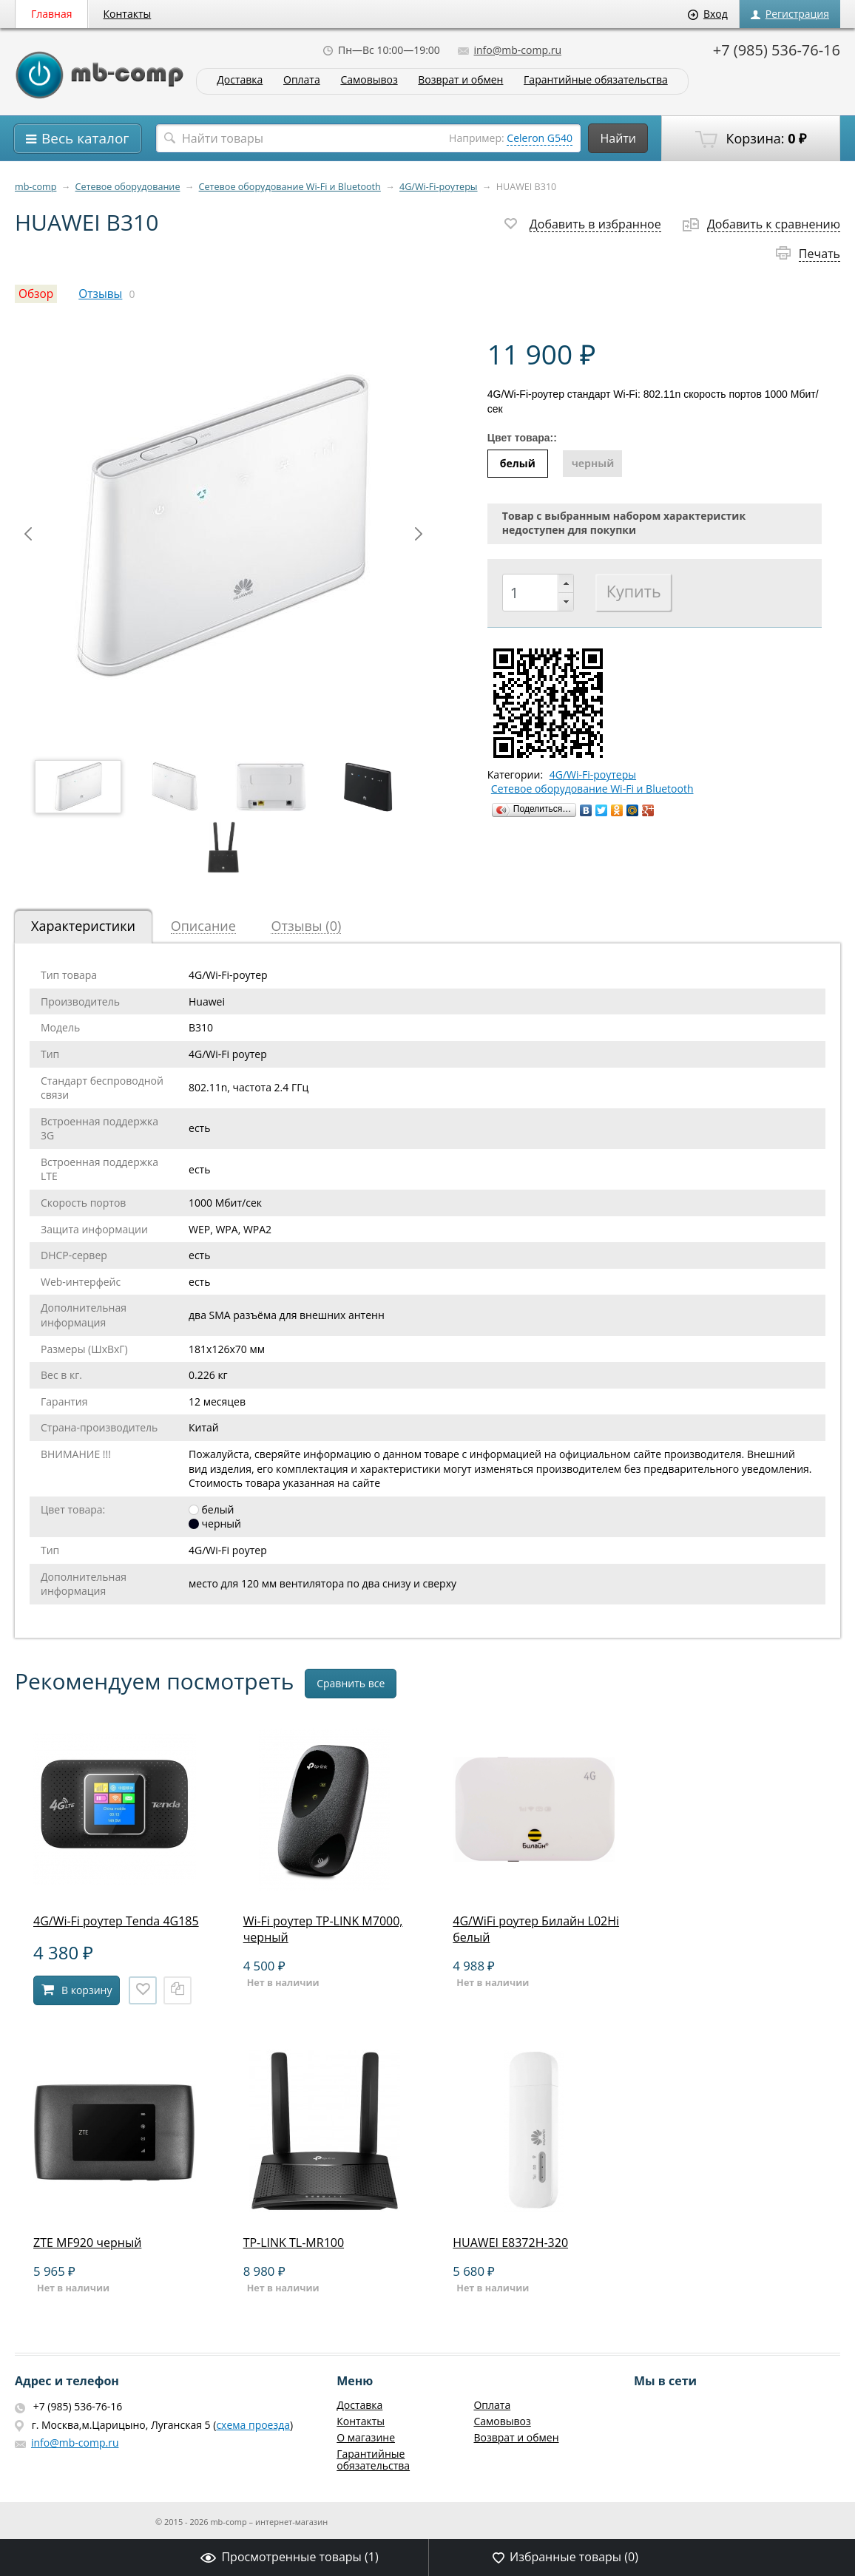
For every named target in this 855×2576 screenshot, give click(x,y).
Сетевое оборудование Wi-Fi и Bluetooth (290, 186)
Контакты (128, 14)
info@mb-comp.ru (509, 50)
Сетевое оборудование (127, 186)
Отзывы (100, 294)
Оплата (301, 80)
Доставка (240, 80)
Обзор (35, 294)
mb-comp (35, 186)
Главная (51, 14)
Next (418, 533)
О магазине (366, 2437)
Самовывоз (368, 80)
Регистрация (790, 14)
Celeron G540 (539, 138)
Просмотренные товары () (289, 2557)
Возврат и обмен (460, 80)
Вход (708, 14)
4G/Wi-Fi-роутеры (438, 186)
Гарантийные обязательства (596, 80)
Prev (28, 533)
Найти (618, 138)
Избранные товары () (565, 2557)
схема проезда (253, 2425)
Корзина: (750, 139)
